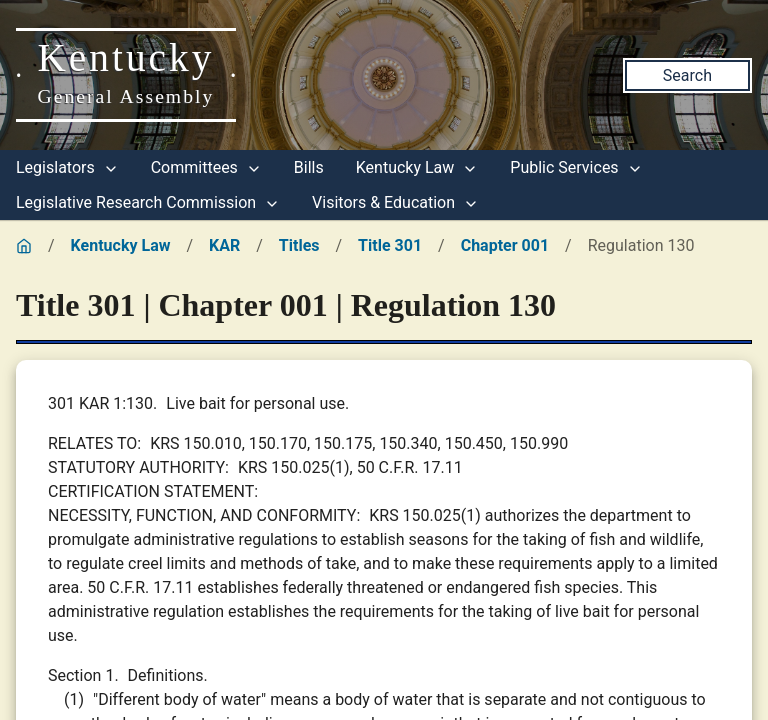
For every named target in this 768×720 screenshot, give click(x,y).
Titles (299, 245)
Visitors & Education (395, 202)
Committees (206, 167)
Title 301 (390, 245)
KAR (224, 245)
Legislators (67, 167)
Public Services (576, 167)
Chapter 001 (505, 245)
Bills (309, 167)
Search (687, 75)
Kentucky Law (417, 167)
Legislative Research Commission (148, 202)
